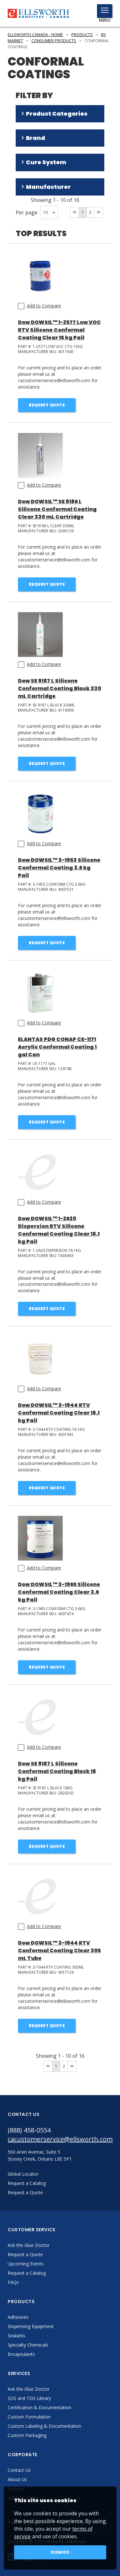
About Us (17, 2479)
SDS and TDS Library (29, 2398)
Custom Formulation (29, 2417)
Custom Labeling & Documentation (44, 2426)
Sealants (16, 2336)
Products (82, 34)
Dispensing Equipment (31, 2326)
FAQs (13, 2282)
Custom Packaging (27, 2435)
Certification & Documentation (39, 2407)
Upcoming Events (26, 2264)
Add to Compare (44, 306)
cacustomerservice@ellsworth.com (60, 2139)
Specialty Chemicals (28, 2345)
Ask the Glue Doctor (29, 2245)
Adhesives (18, 2317)
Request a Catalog (27, 2273)
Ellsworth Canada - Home (35, 34)
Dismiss (60, 2552)
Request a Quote (25, 2254)
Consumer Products (53, 40)
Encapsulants (21, 2354)
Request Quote (47, 405)
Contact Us (19, 2470)
